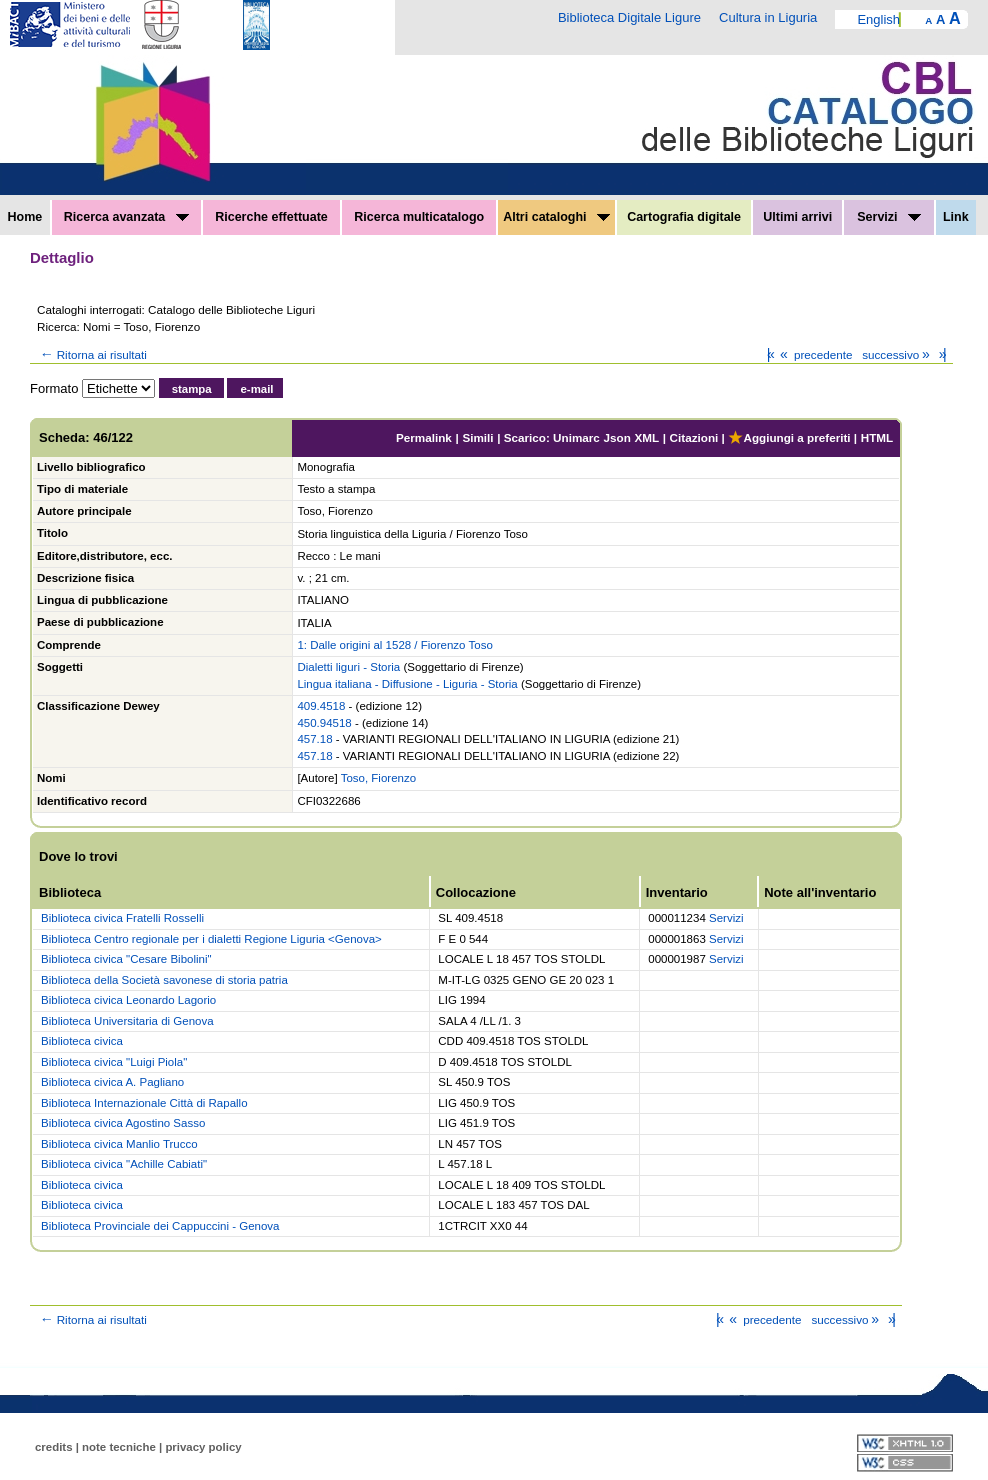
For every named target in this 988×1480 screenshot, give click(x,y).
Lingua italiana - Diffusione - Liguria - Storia (407, 684)
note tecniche (119, 1447)
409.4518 (321, 706)
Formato (54, 388)
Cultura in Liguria (768, 17)
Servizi (889, 217)
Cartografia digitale (684, 217)
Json (617, 437)
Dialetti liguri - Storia (348, 667)
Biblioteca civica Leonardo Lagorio (128, 1000)
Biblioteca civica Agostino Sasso (123, 1123)
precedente (814, 354)
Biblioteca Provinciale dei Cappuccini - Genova (160, 1226)
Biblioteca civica (82, 1041)
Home (25, 217)
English (878, 19)
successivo (897, 354)
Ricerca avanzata (126, 217)
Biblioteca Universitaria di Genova (127, 1021)
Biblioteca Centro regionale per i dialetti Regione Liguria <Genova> (211, 939)
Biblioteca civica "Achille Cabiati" (124, 1164)
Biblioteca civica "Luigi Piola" (114, 1062)
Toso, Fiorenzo (378, 778)
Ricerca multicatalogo (419, 217)
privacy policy (203, 1447)
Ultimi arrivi (797, 217)
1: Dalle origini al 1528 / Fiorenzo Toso (394, 645)
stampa (192, 389)
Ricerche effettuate (271, 217)
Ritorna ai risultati (92, 354)
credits (54, 1447)
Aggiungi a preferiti (789, 437)
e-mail (256, 389)
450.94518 (324, 723)
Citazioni (694, 437)
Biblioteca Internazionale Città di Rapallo (144, 1103)
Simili (477, 437)
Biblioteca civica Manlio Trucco (119, 1144)
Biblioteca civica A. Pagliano (112, 1082)
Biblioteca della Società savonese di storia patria (164, 980)
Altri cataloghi (556, 217)
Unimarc (576, 437)
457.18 (314, 739)
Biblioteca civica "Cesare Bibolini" (126, 959)
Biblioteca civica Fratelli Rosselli (122, 918)
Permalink (424, 437)
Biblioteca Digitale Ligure (629, 17)
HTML (877, 437)
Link (956, 217)
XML (646, 437)
